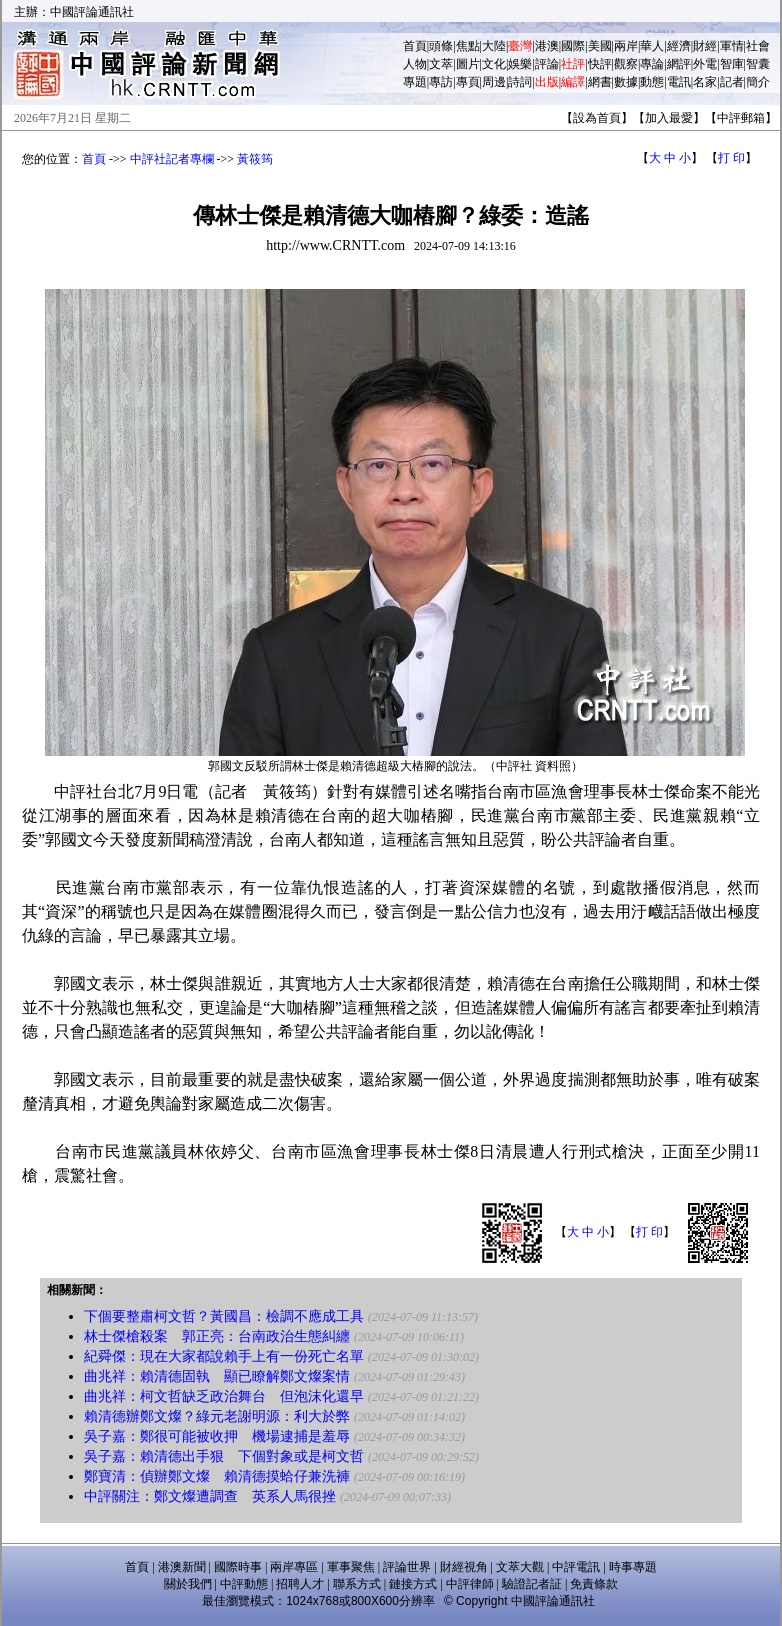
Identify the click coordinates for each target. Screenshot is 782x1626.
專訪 (441, 82)
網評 (679, 64)
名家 (705, 82)
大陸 (494, 46)
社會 (758, 46)
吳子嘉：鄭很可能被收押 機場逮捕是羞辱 (217, 1436)
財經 (705, 46)
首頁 (415, 46)
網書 (600, 82)
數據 (626, 82)
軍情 (732, 46)
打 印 (731, 158)
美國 (600, 46)
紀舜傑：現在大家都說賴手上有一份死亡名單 (224, 1356)
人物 (415, 64)
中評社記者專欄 (172, 159)
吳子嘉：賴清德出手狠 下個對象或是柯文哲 (224, 1456)
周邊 (494, 82)
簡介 (758, 82)
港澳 (547, 46)
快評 (600, 64)
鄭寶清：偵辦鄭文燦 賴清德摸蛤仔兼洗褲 (217, 1476)
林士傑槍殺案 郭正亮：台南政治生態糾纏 (217, 1336)
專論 (652, 64)
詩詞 (520, 82)
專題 (415, 82)
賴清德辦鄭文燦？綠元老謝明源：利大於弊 (217, 1416)
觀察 (626, 64)
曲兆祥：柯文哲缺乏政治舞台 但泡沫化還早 (224, 1396)
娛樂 (520, 64)
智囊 (758, 64)
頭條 (441, 46)
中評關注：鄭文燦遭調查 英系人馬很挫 (210, 1496)
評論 (547, 64)
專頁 (468, 82)
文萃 (441, 64)
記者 (732, 82)
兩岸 (626, 46)
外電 (705, 64)
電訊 (679, 82)
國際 (573, 46)
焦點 (468, 46)
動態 (652, 82)
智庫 (732, 64)
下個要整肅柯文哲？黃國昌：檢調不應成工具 (224, 1316)
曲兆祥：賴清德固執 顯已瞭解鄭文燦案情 (217, 1376)
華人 (652, 46)
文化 (494, 64)
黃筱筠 (255, 159)
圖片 (468, 64)
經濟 (679, 46)
